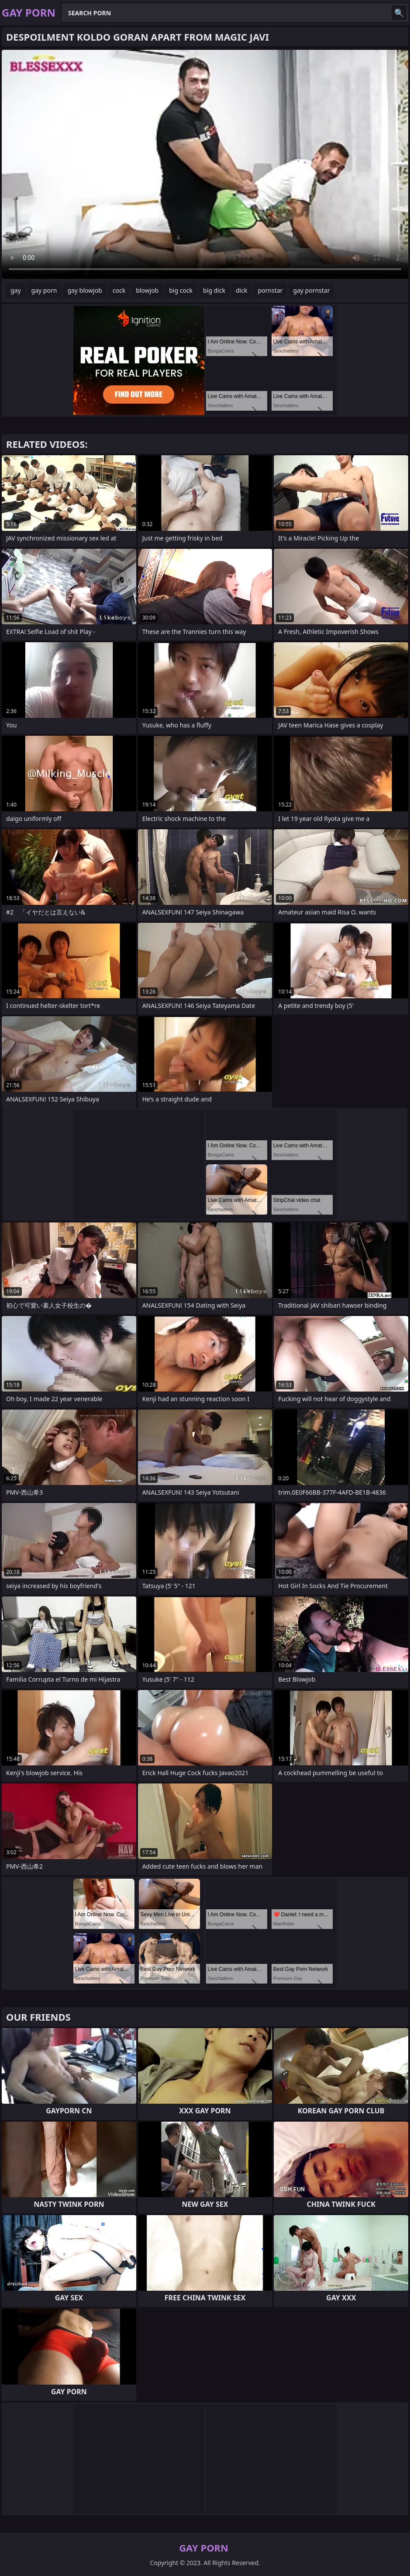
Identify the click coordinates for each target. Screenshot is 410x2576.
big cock (181, 290)
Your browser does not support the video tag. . (205, 164)
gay (15, 290)
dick (241, 290)
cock (119, 290)
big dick (214, 290)
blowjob (147, 290)
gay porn (44, 290)
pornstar (270, 290)
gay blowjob (84, 290)
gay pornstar (311, 290)
